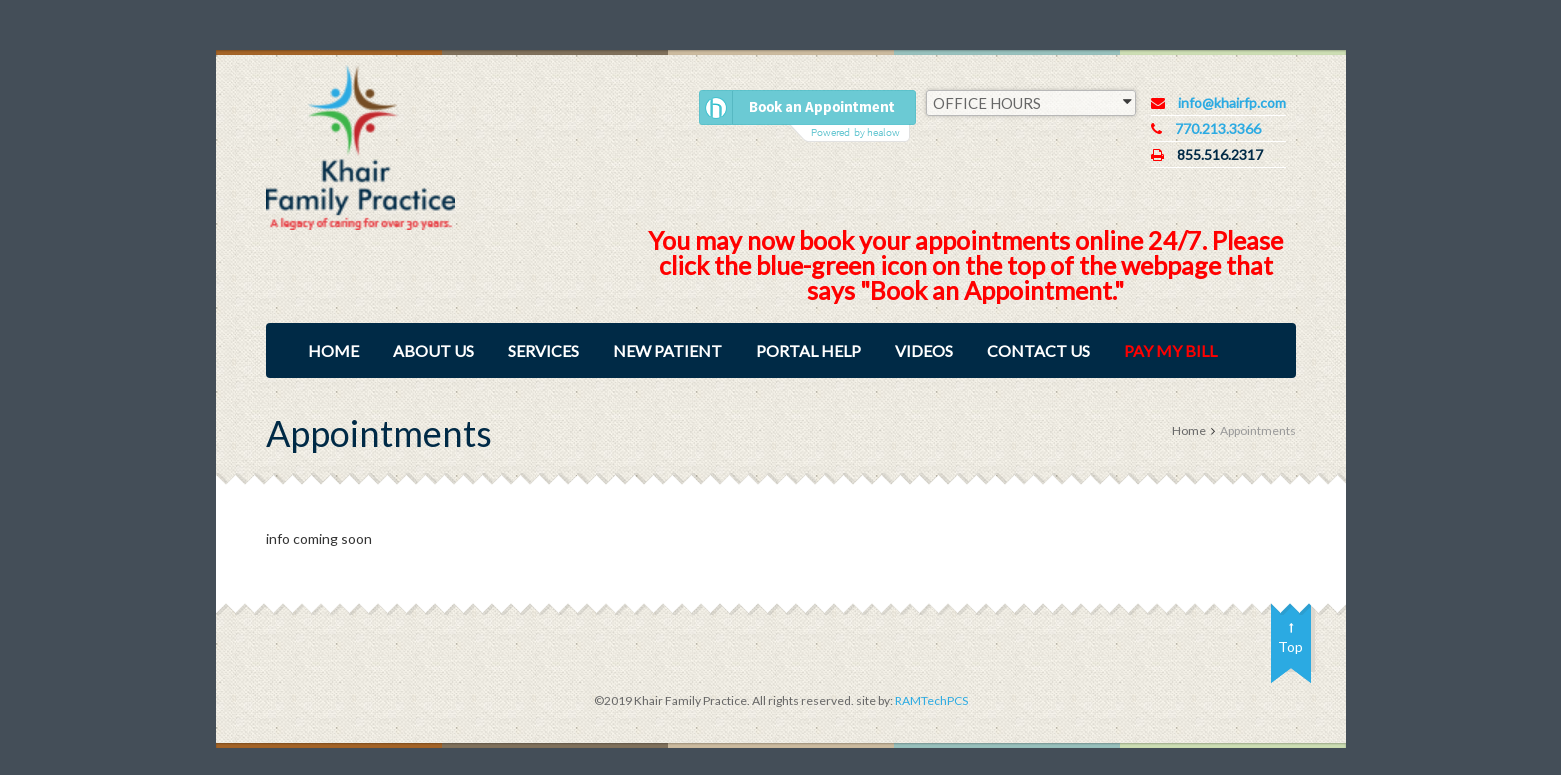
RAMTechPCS (930, 700)
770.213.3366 (1218, 128)
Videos (924, 350)
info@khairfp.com (1232, 102)
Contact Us (1038, 350)
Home (333, 350)
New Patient (667, 350)
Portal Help (808, 350)
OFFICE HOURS (1032, 102)
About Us (433, 350)
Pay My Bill (1170, 350)
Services (543, 350)
